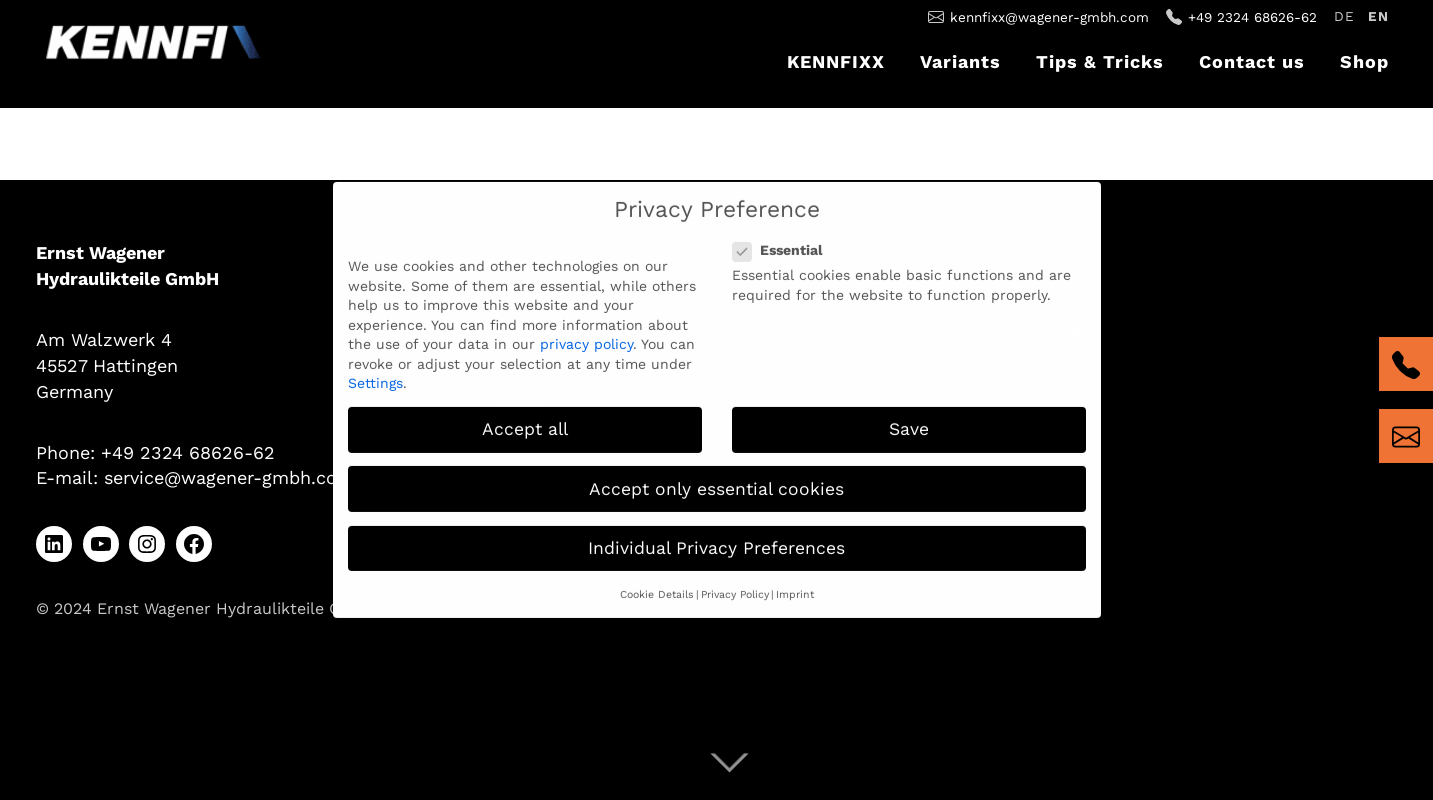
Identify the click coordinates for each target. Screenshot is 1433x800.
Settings (375, 373)
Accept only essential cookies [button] (716, 478)
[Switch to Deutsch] (1344, 18)
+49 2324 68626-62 (1252, 17)
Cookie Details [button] (657, 583)
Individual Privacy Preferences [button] (716, 537)
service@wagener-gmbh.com (229, 477)
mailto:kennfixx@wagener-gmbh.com (1406, 436)
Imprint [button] (795, 583)
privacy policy (586, 334)
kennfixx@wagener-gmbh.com (1049, 17)
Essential (784, 240)
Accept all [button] (525, 419)
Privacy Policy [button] (735, 583)
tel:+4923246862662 (1406, 364)
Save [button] (909, 419)
